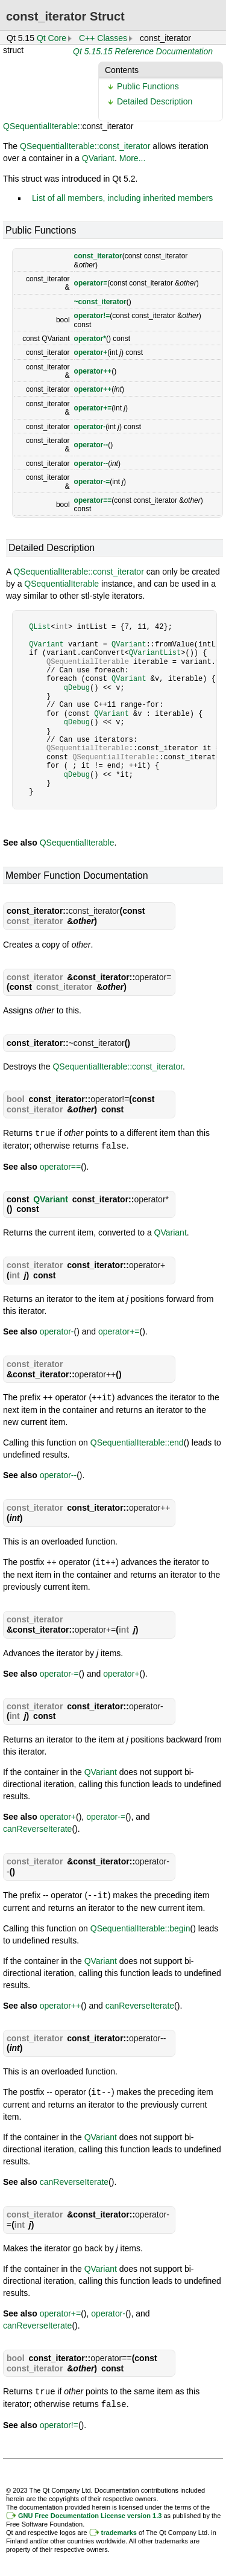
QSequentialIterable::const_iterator (85, 146)
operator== (93, 500)
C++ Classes (103, 38)
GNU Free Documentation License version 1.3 (90, 2510)
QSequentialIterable (40, 126)
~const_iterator (100, 302)
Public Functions (148, 86)
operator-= (92, 481)
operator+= (93, 408)
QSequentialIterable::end (137, 1441)
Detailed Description (154, 101)
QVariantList (155, 653)
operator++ (93, 371)
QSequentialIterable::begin (140, 1925)
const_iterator (98, 256)
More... (132, 158)
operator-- (91, 445)
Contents (122, 70)
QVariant (98, 158)
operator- (90, 426)
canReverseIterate (37, 1826)
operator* (90, 338)
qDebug (77, 688)
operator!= (92, 315)
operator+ (91, 352)
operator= (91, 283)
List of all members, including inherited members (122, 198)
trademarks (119, 2527)
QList (40, 627)
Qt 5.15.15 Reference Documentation (143, 51)
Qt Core (51, 38)
